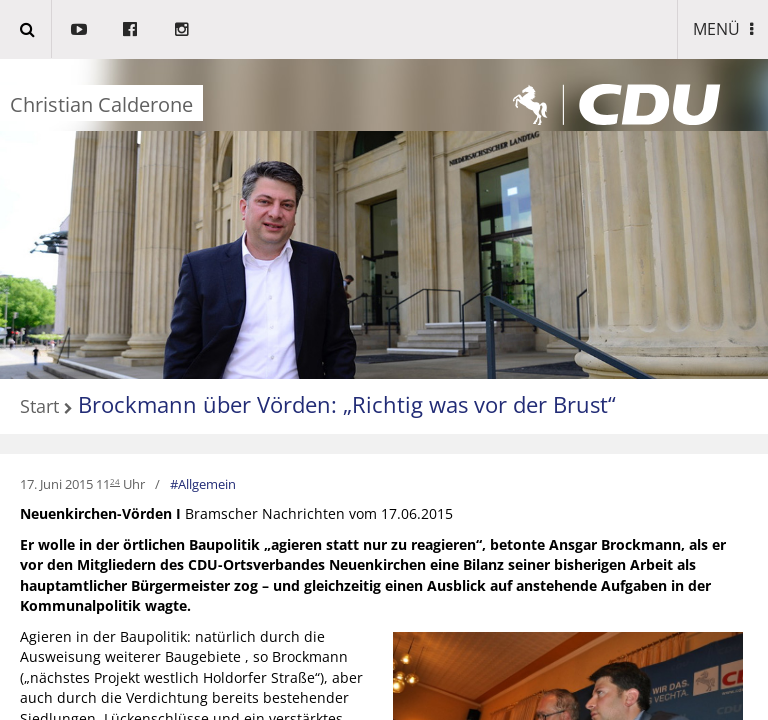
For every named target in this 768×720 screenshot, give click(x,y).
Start (39, 407)
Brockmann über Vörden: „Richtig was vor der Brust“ (347, 404)
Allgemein (207, 484)
